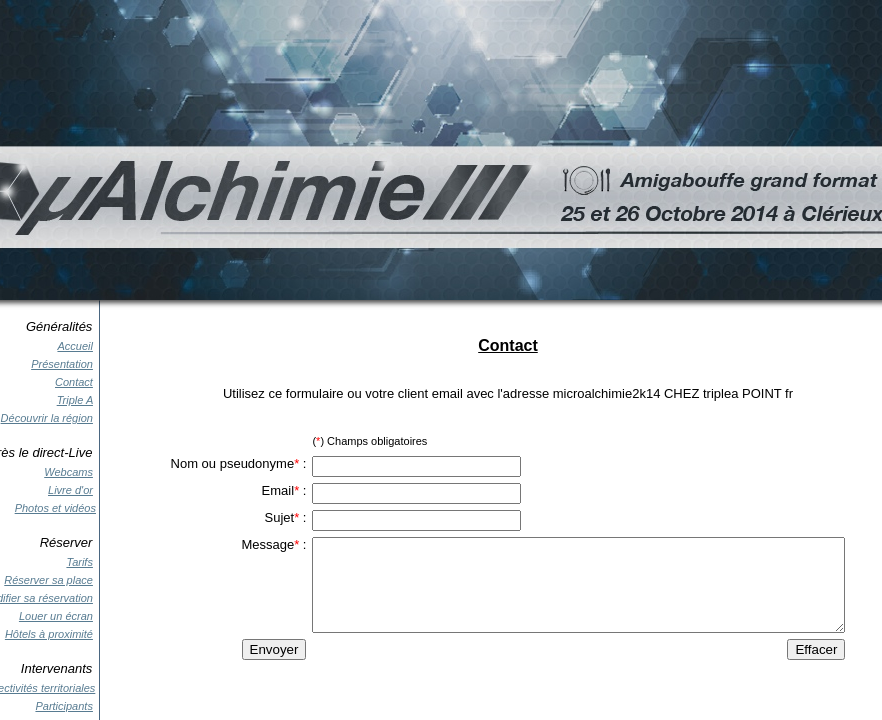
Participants (63, 706)
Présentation (62, 364)
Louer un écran (56, 616)
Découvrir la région (47, 418)
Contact (74, 382)
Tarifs (79, 562)
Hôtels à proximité (49, 634)
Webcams (68, 472)
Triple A (75, 400)
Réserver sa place (48, 580)
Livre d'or (70, 490)
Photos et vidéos (55, 508)
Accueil (74, 346)
